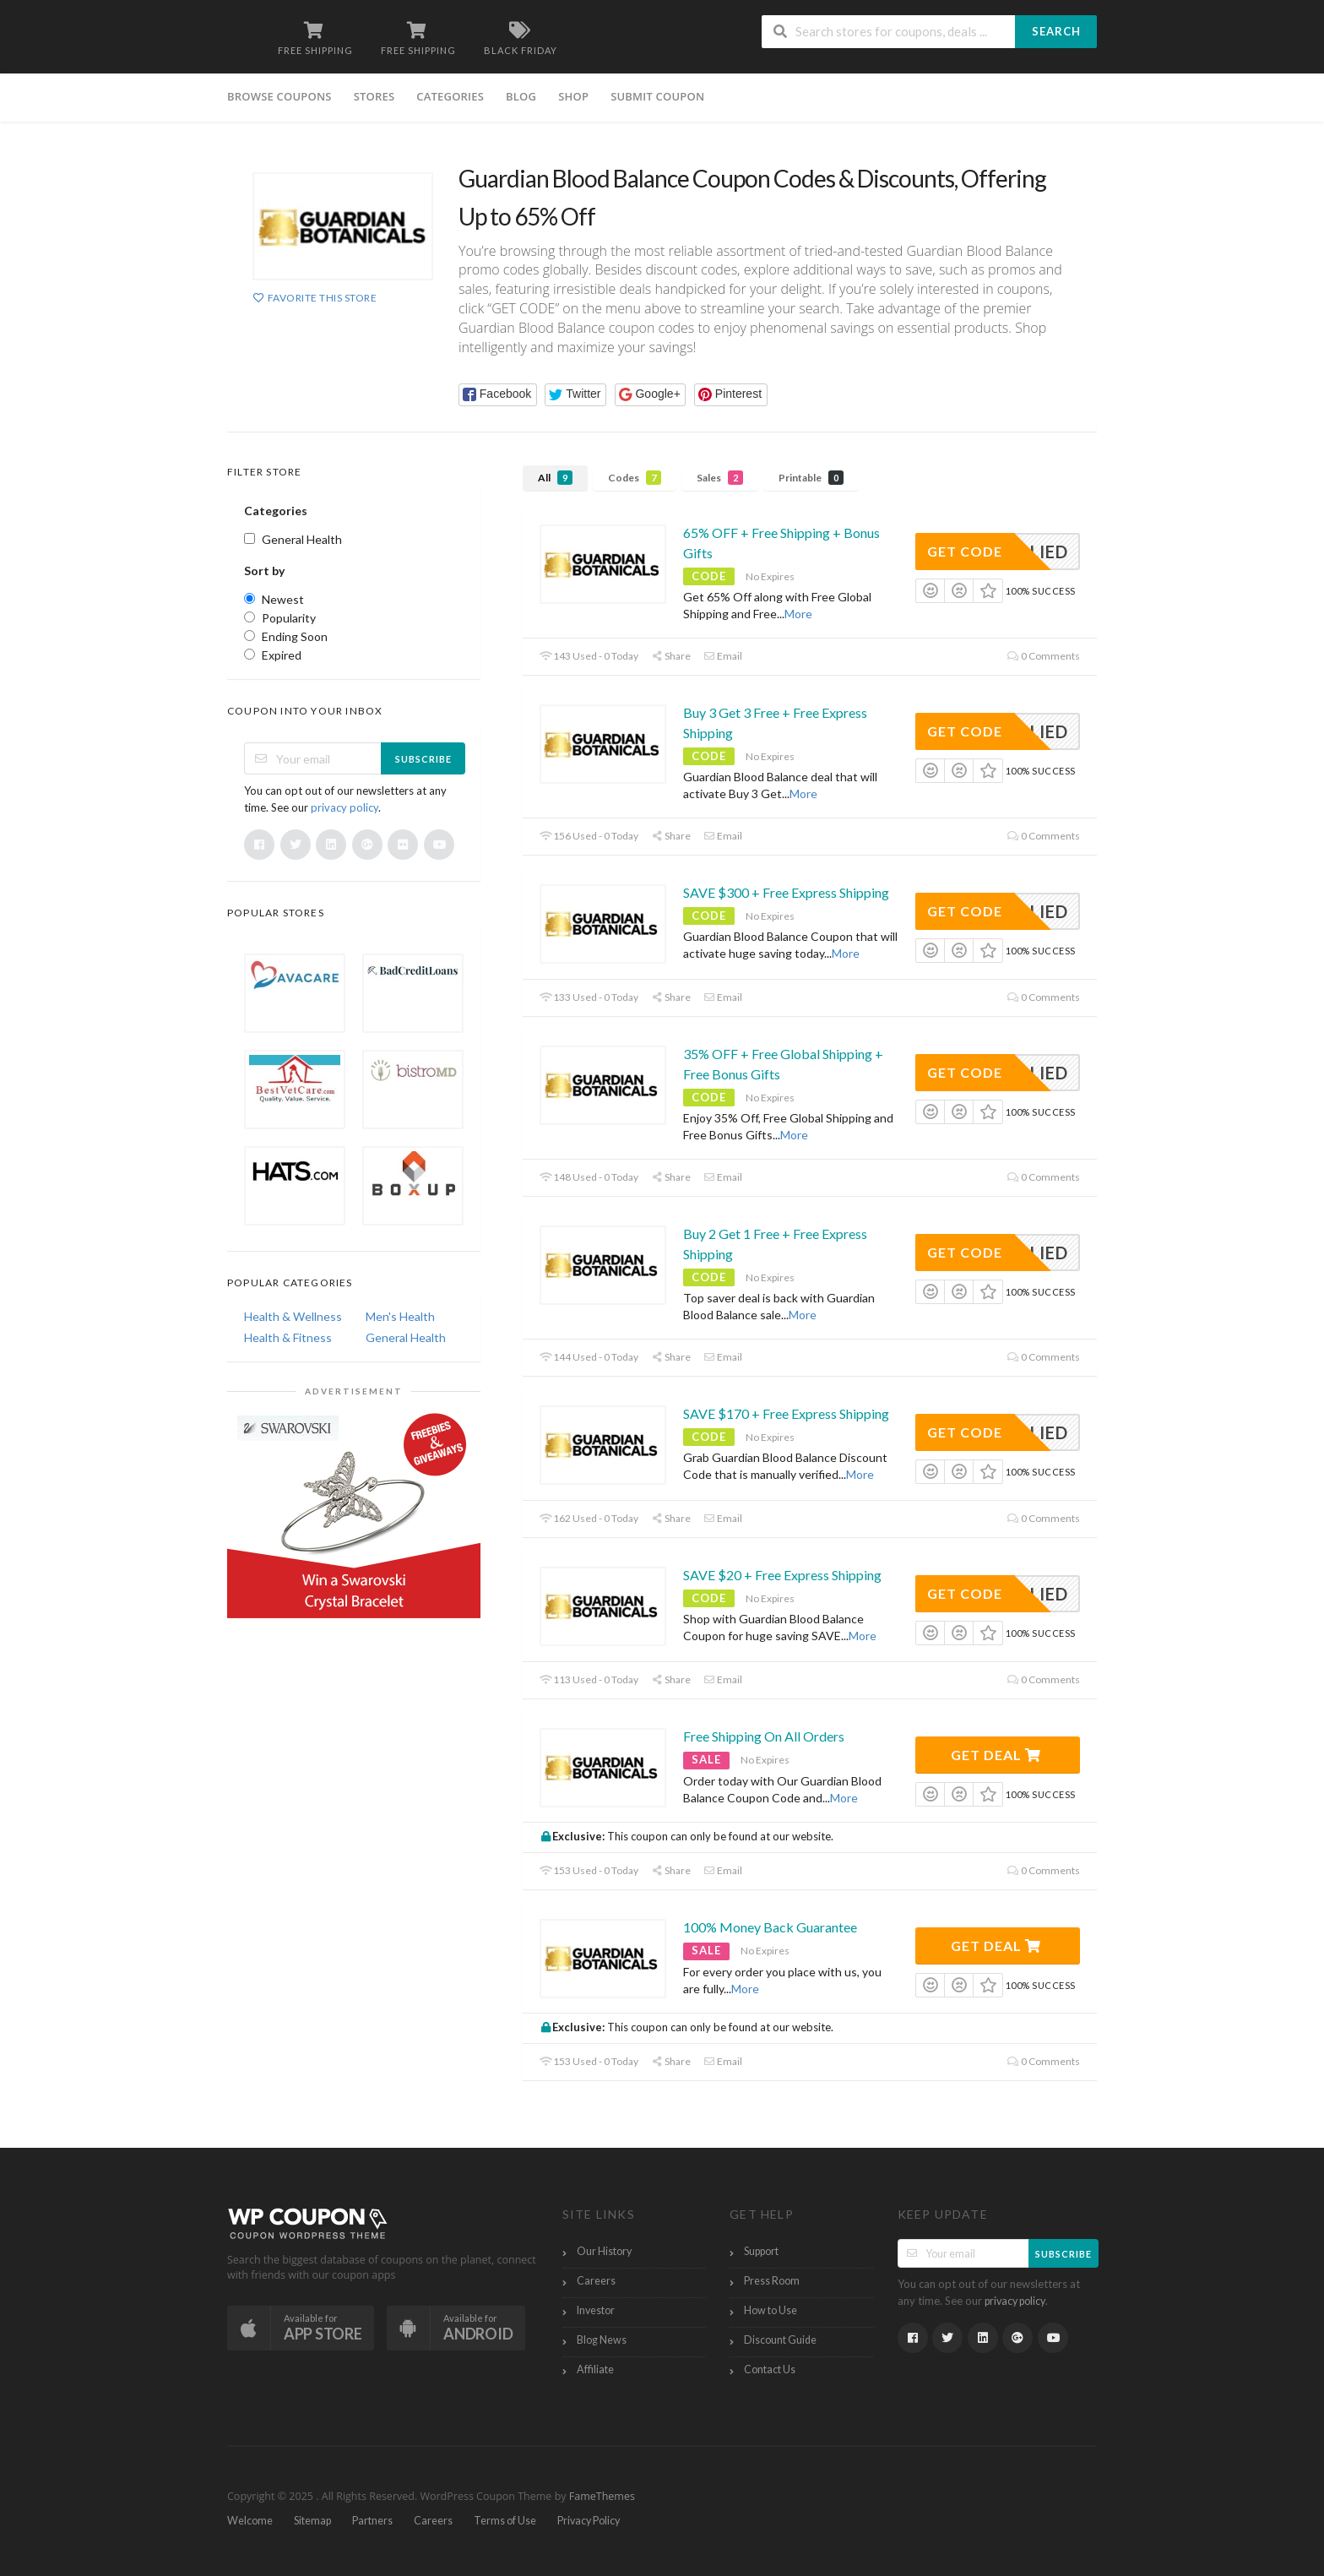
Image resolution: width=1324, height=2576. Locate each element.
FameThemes (602, 2496)
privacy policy (344, 807)
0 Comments (1043, 655)
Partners (372, 2520)
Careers (596, 2280)
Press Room (772, 2280)
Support (761, 2251)
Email (722, 655)
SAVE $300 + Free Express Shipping (786, 892)
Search (1056, 31)
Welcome (250, 2520)
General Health (406, 1337)
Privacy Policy (588, 2520)
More (798, 613)
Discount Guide (780, 2340)
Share (671, 655)
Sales (720, 477)
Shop (573, 96)
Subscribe (423, 758)
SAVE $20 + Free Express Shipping (782, 1575)
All (555, 477)
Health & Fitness (288, 1337)
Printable (811, 477)
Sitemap (312, 2520)
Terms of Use (505, 2520)
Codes (634, 477)
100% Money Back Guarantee (770, 1927)
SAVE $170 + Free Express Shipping (786, 1413)
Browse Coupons (279, 96)
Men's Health (400, 1316)
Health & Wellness (293, 1316)
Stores (374, 96)
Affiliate (595, 2369)
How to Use (770, 2310)
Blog (521, 96)
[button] (498, 394)
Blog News (602, 2340)
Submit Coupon (657, 96)
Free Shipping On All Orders (763, 1736)
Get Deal (996, 1755)
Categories (450, 96)
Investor (596, 2310)
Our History (604, 2251)
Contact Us (769, 2369)
